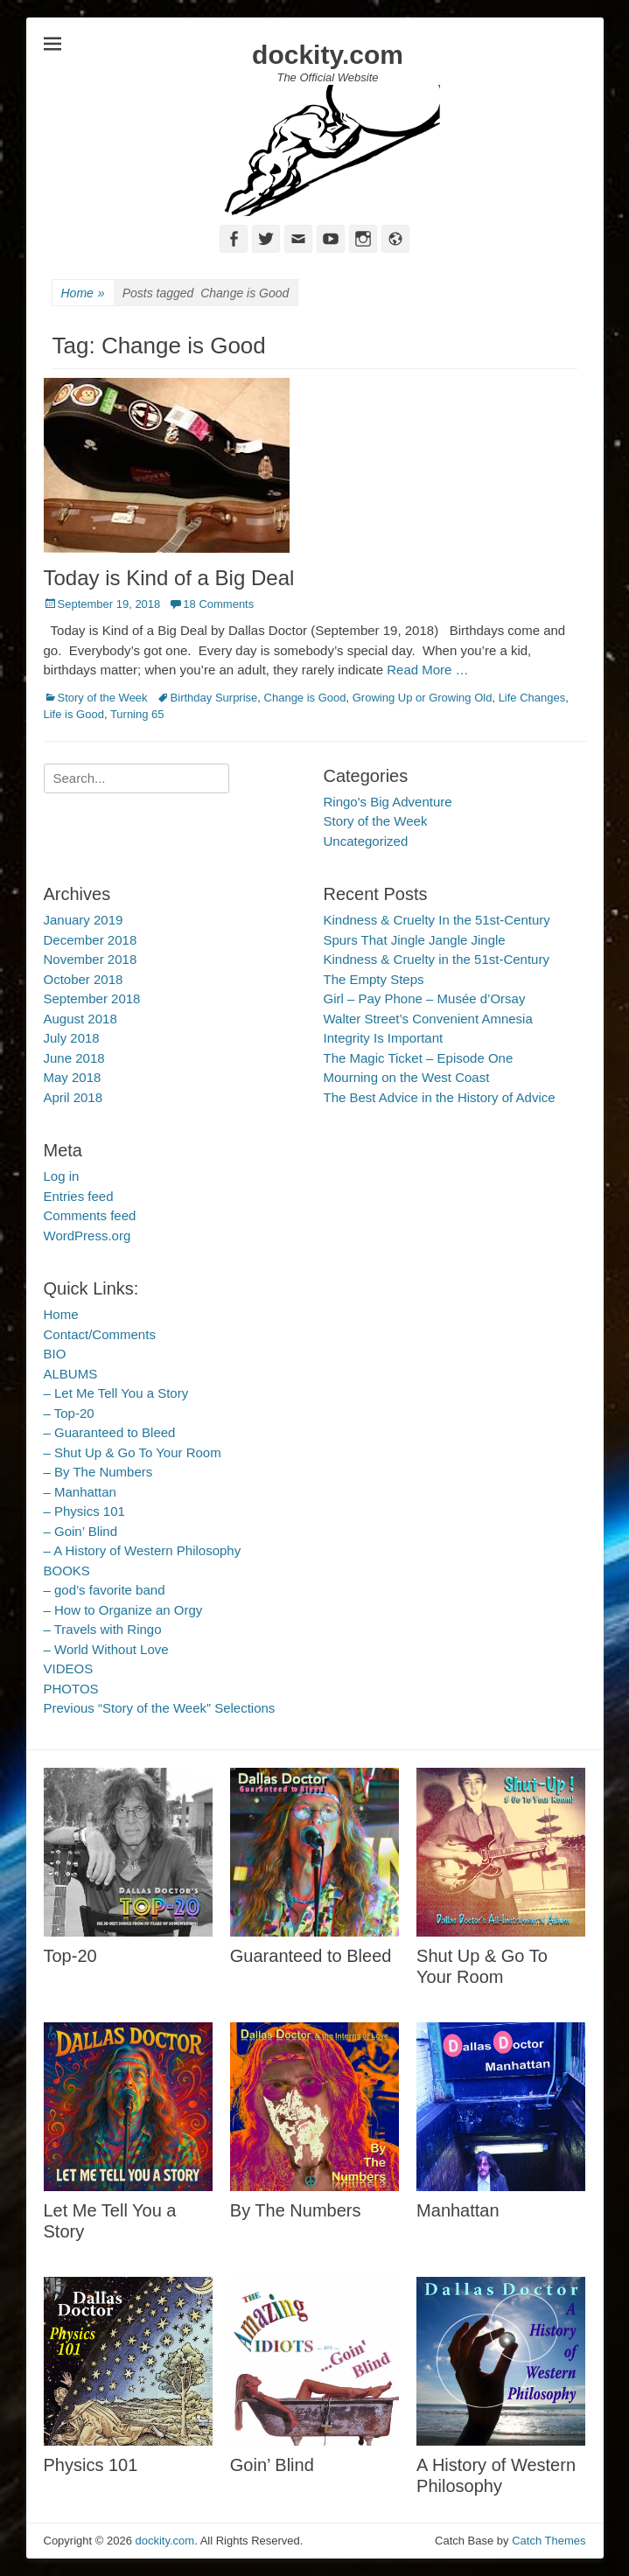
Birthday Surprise (214, 697)
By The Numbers (295, 2210)
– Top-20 (69, 1413)
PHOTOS (71, 1688)
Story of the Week (103, 697)
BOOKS (67, 1570)
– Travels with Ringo (103, 1629)
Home (83, 293)
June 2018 (74, 1058)
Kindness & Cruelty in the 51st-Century (436, 959)
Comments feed (90, 1215)
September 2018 (92, 998)
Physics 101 (91, 2465)
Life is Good (74, 714)
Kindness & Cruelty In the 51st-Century (437, 919)
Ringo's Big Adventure (388, 801)
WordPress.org (87, 1235)
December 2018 (90, 939)
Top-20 (70, 1955)
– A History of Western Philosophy (142, 1550)
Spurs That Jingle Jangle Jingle (415, 939)
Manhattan (458, 2210)
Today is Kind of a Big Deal (169, 578)
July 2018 (72, 1037)
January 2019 (83, 919)
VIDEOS (69, 1668)
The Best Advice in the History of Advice (440, 1097)
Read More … (427, 669)
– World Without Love (106, 1649)
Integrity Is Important (384, 1037)
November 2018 (90, 959)
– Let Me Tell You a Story (116, 1393)
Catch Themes (548, 2540)
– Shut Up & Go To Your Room (132, 1452)
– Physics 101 (84, 1511)
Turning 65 (137, 714)
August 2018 (80, 1018)
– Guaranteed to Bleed (110, 1432)
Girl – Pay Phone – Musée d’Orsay (425, 998)
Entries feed (79, 1196)
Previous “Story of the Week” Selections (160, 1707)
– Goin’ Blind (81, 1531)
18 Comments (218, 604)
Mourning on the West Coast (407, 1077)
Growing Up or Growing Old (423, 697)
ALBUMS (71, 1373)
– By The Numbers (98, 1471)
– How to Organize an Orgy (123, 1609)
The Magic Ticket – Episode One (419, 1058)
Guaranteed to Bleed (311, 1955)
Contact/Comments (100, 1334)
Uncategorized (366, 841)
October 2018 (83, 979)
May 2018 (72, 1077)
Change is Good (305, 697)
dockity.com (327, 54)
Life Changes (532, 697)
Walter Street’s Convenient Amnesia (428, 1018)
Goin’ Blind (272, 2465)
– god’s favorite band (104, 1589)
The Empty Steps (374, 979)
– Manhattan (80, 1491)
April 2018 (73, 1097)
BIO (55, 1353)
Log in (62, 1176)
